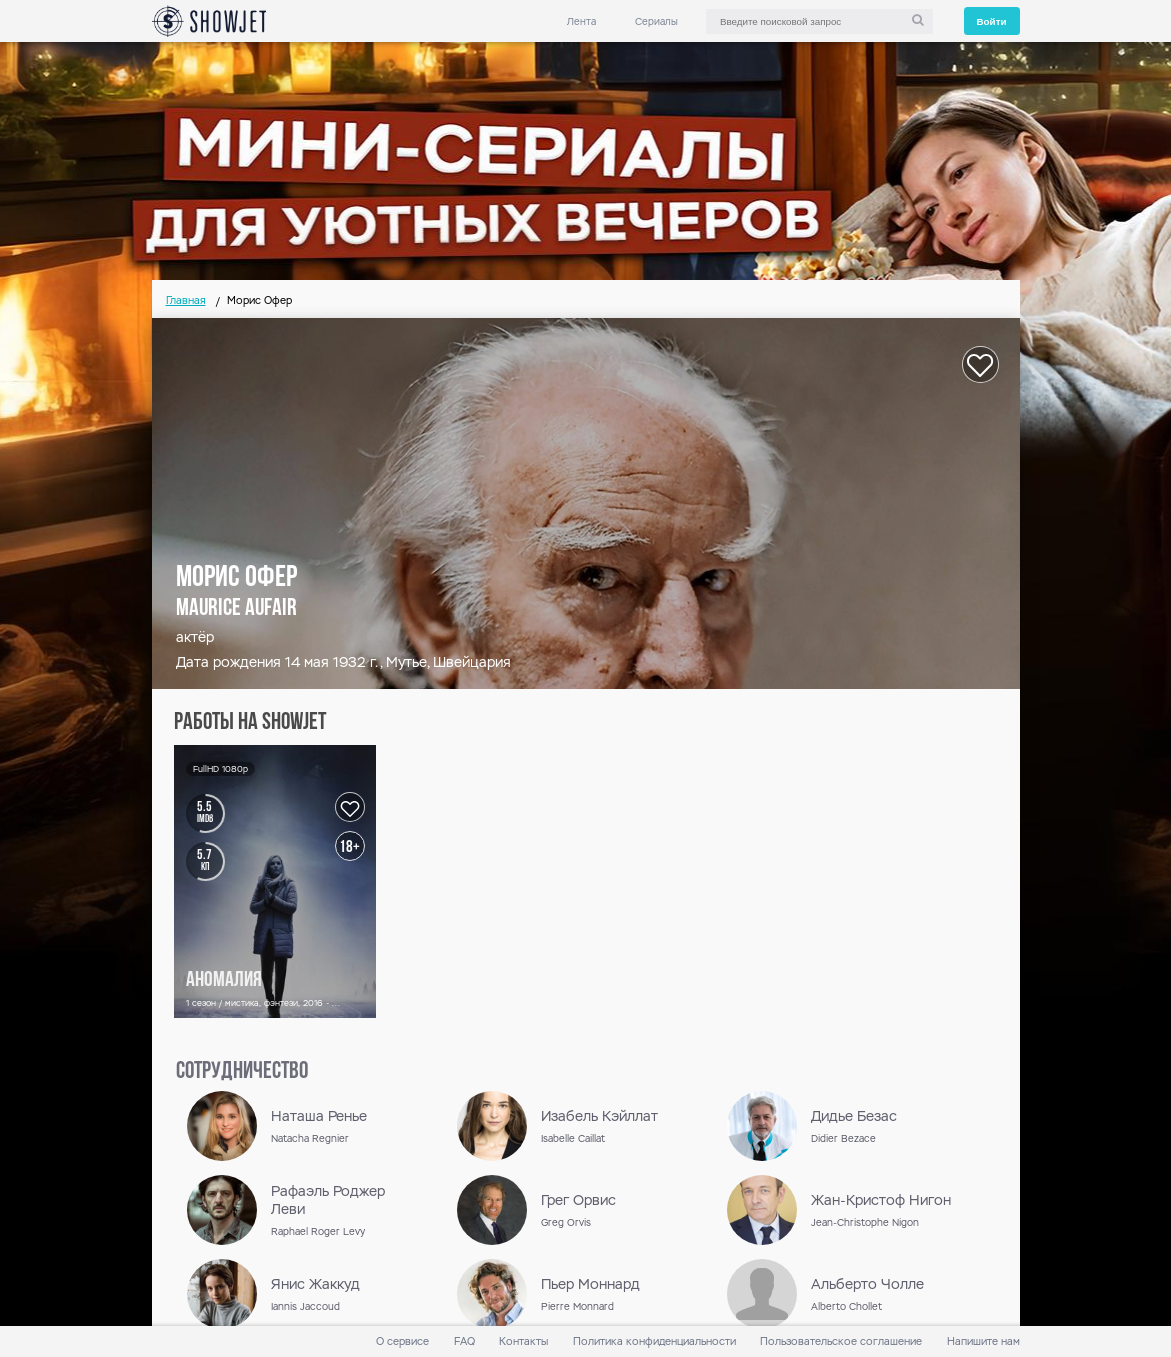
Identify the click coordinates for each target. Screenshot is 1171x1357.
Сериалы (656, 21)
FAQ (464, 1341)
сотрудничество (242, 1072)
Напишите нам (983, 1341)
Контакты (523, 1341)
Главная (186, 300)
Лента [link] (581, 21)
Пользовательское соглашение (841, 1341)
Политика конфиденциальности (654, 1341)
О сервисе (402, 1341)
